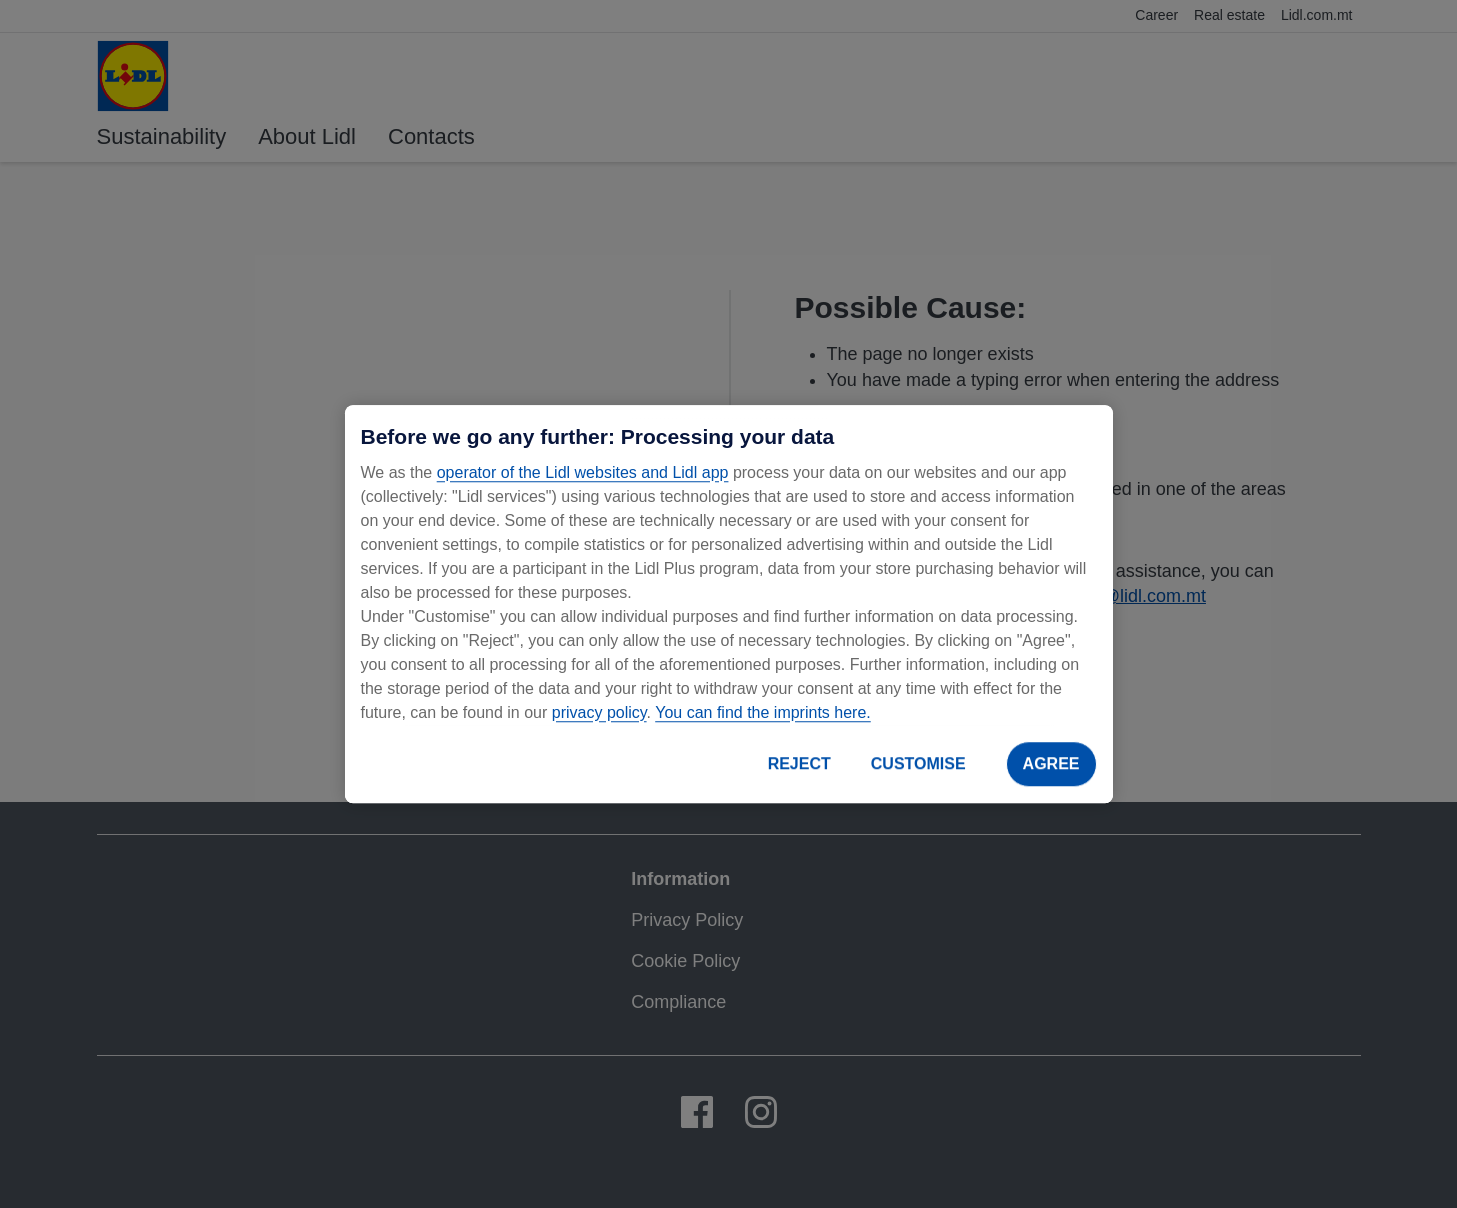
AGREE (1051, 763)
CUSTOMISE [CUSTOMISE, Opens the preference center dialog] (918, 763)
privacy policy (599, 712)
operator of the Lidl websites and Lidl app (583, 472)
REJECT (799, 763)
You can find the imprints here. (763, 712)
